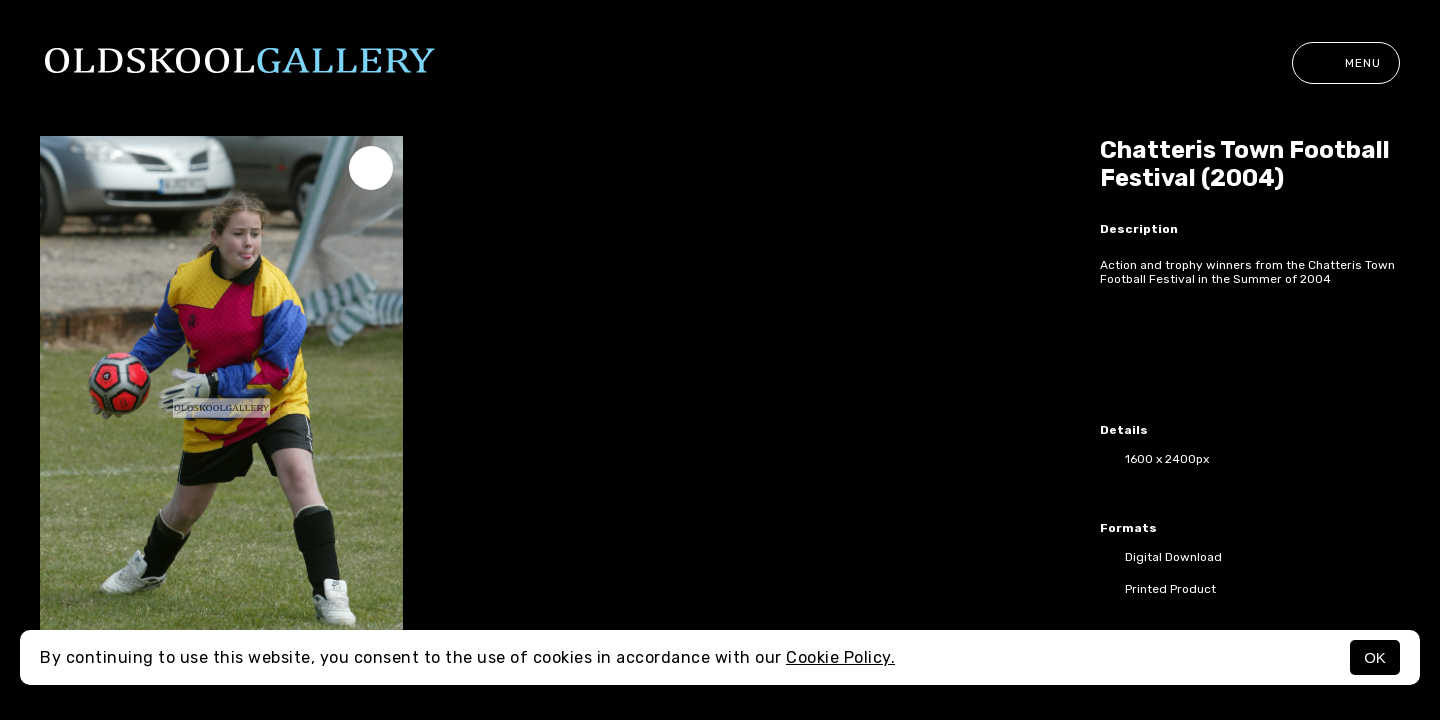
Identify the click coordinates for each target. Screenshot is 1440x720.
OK (1375, 657)
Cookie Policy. (840, 657)
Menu (1346, 63)
